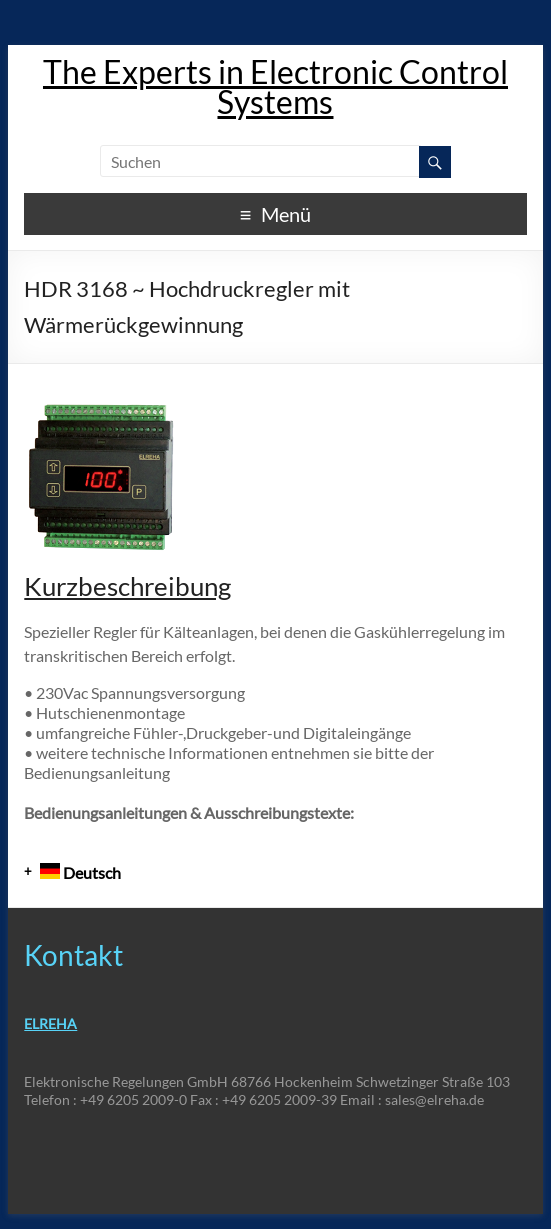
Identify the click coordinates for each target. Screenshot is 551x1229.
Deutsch (80, 872)
